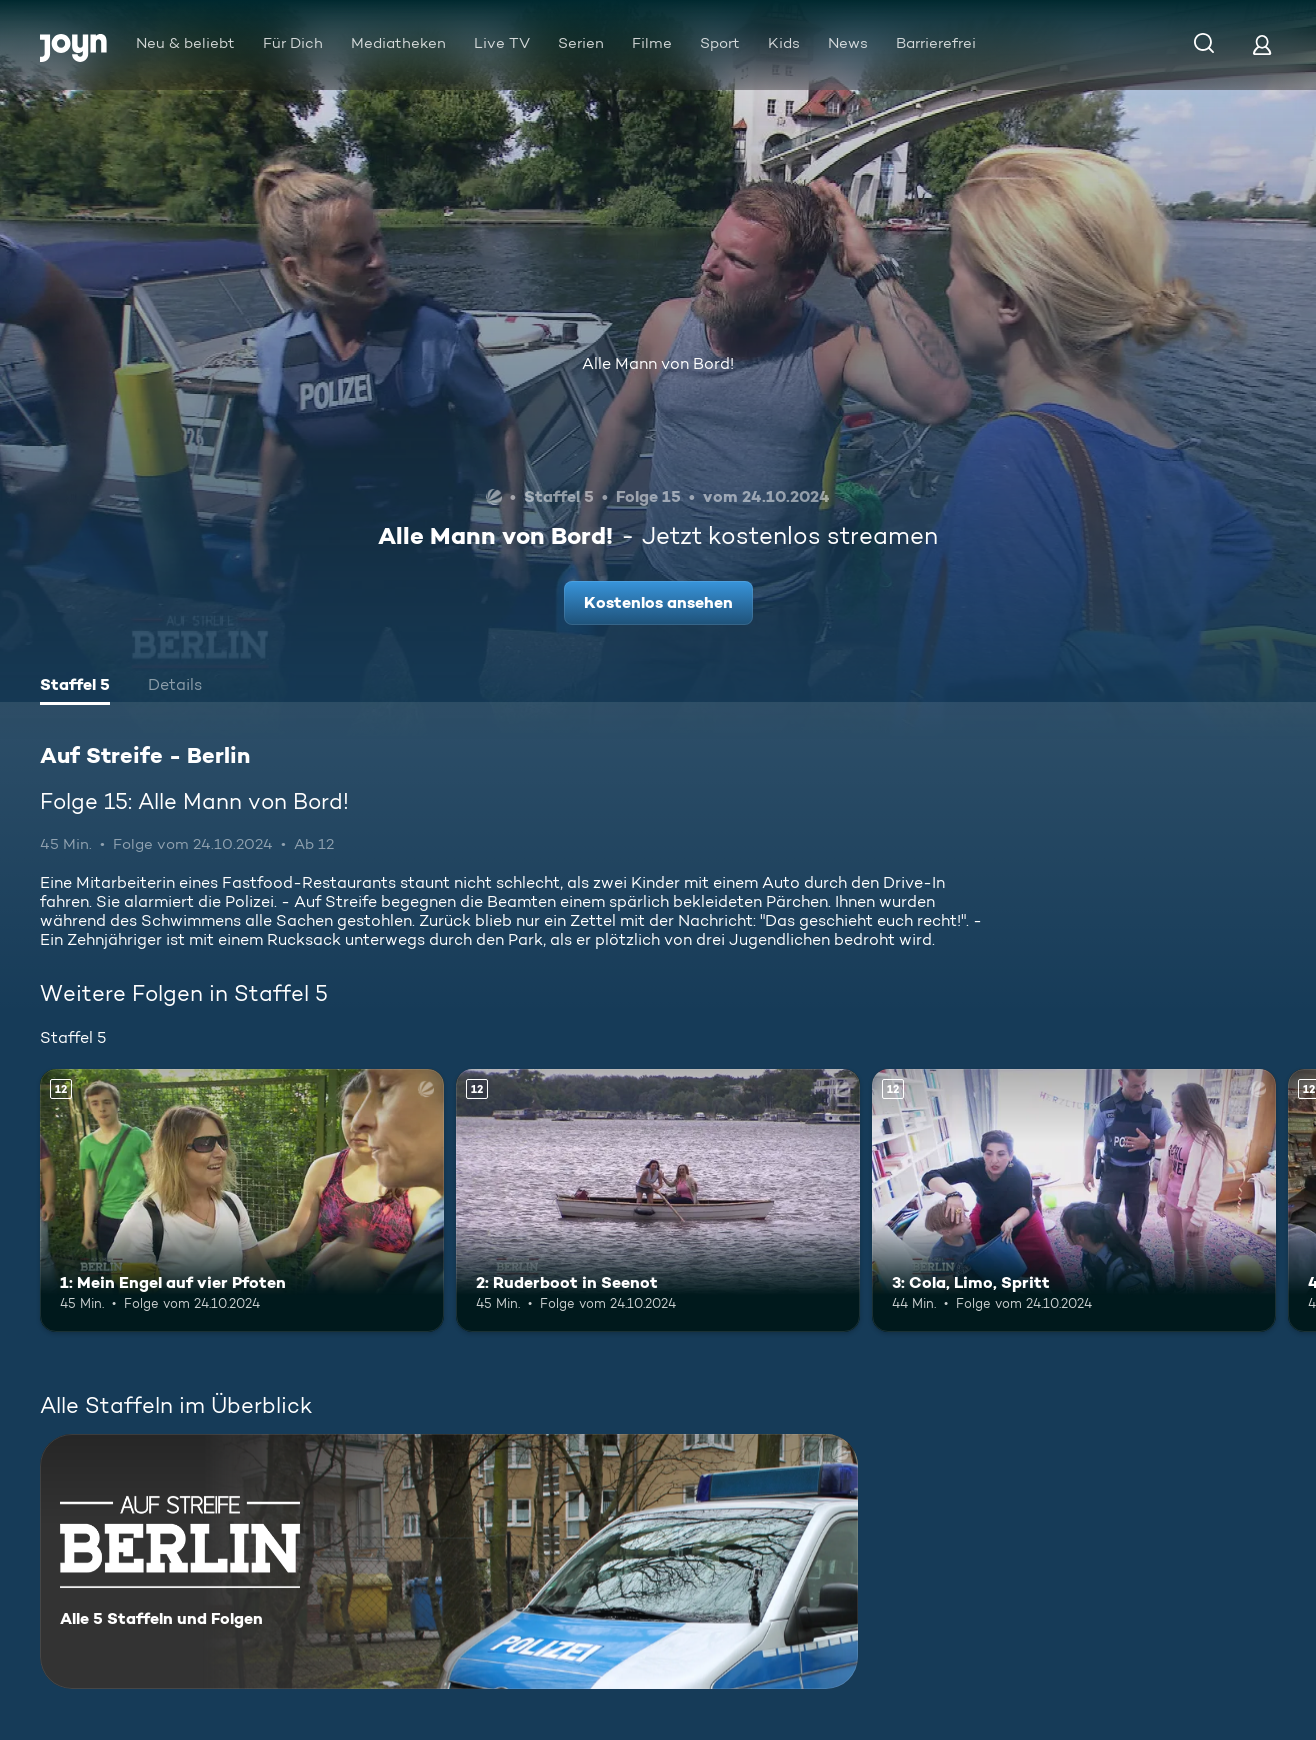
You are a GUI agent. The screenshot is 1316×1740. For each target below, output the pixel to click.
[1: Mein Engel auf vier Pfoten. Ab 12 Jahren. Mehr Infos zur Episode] (242, 1200)
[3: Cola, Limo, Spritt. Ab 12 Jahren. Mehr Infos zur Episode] (1074, 1200)
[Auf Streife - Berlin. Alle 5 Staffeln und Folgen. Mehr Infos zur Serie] (449, 1561)
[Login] (1262, 44)
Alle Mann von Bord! (658, 363)
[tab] (75, 687)
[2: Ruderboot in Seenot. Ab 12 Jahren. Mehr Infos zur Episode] (658, 1200)
